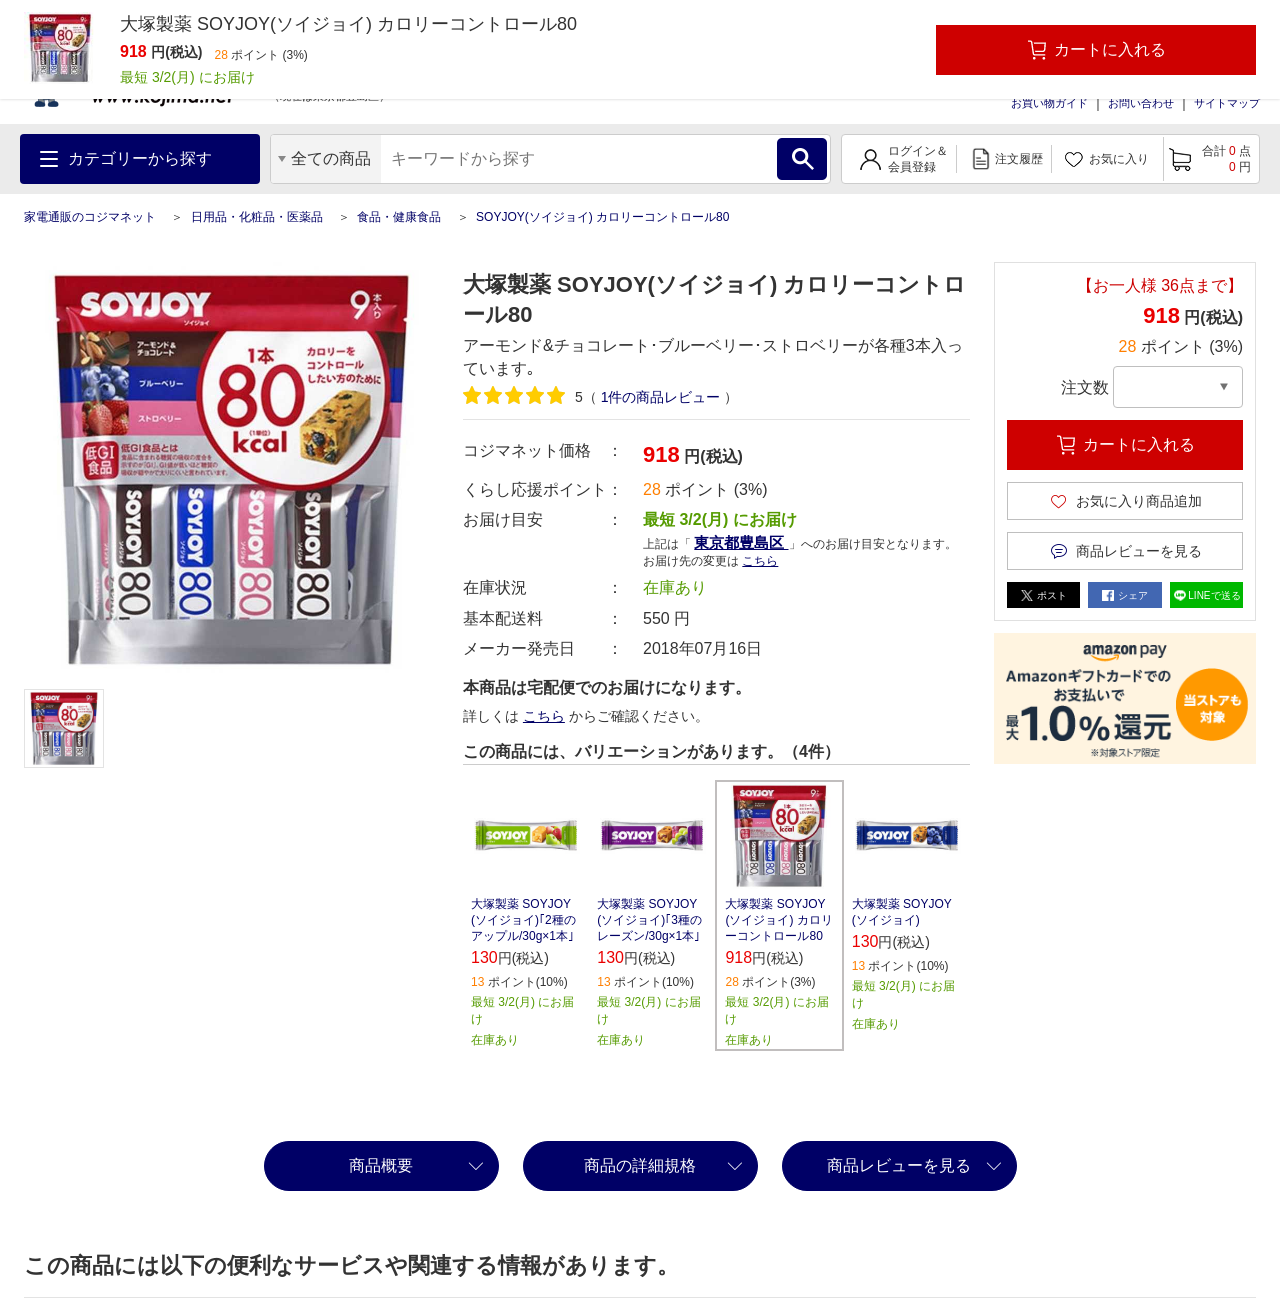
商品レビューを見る (899, 1165)
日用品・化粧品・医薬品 (257, 217)
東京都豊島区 (741, 542)
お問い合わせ (1141, 103)
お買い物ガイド (1049, 103)
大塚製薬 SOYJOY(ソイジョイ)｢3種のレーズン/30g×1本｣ (649, 920)
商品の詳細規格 (640, 1165)
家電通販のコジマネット (90, 217)
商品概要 (381, 1165)
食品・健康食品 (399, 217)
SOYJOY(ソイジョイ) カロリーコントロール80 (602, 217)
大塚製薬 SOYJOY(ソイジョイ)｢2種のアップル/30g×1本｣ (523, 920)
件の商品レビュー (661, 397)
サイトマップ (1227, 103)
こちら (760, 561)
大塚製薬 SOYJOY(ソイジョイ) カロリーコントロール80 (778, 920)
